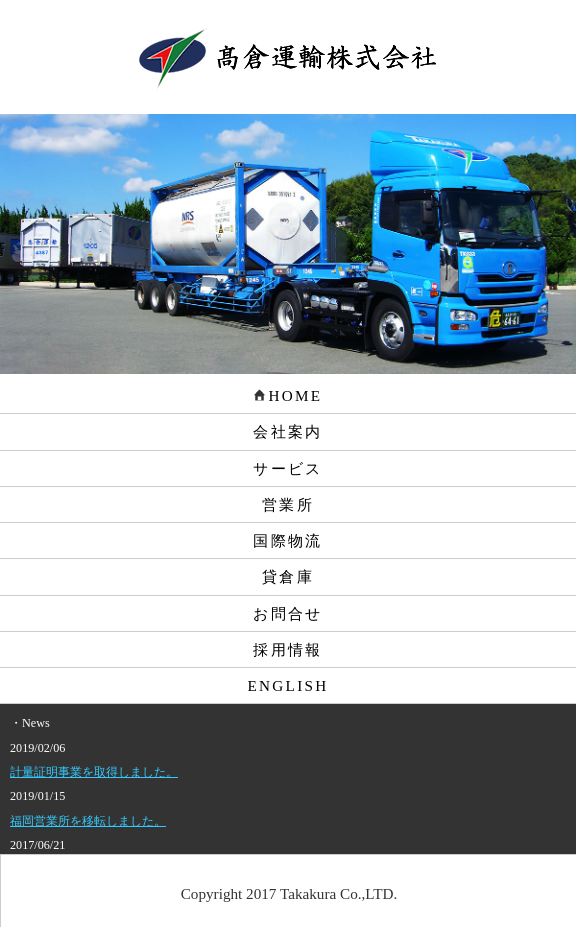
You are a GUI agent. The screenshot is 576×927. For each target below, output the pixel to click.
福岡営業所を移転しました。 (88, 821)
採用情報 (287, 649)
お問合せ (287, 613)
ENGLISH (288, 685)
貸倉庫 (288, 576)
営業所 (288, 504)
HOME (288, 395)
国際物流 (287, 540)
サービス (287, 468)
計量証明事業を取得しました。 (94, 772)
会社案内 (287, 431)
